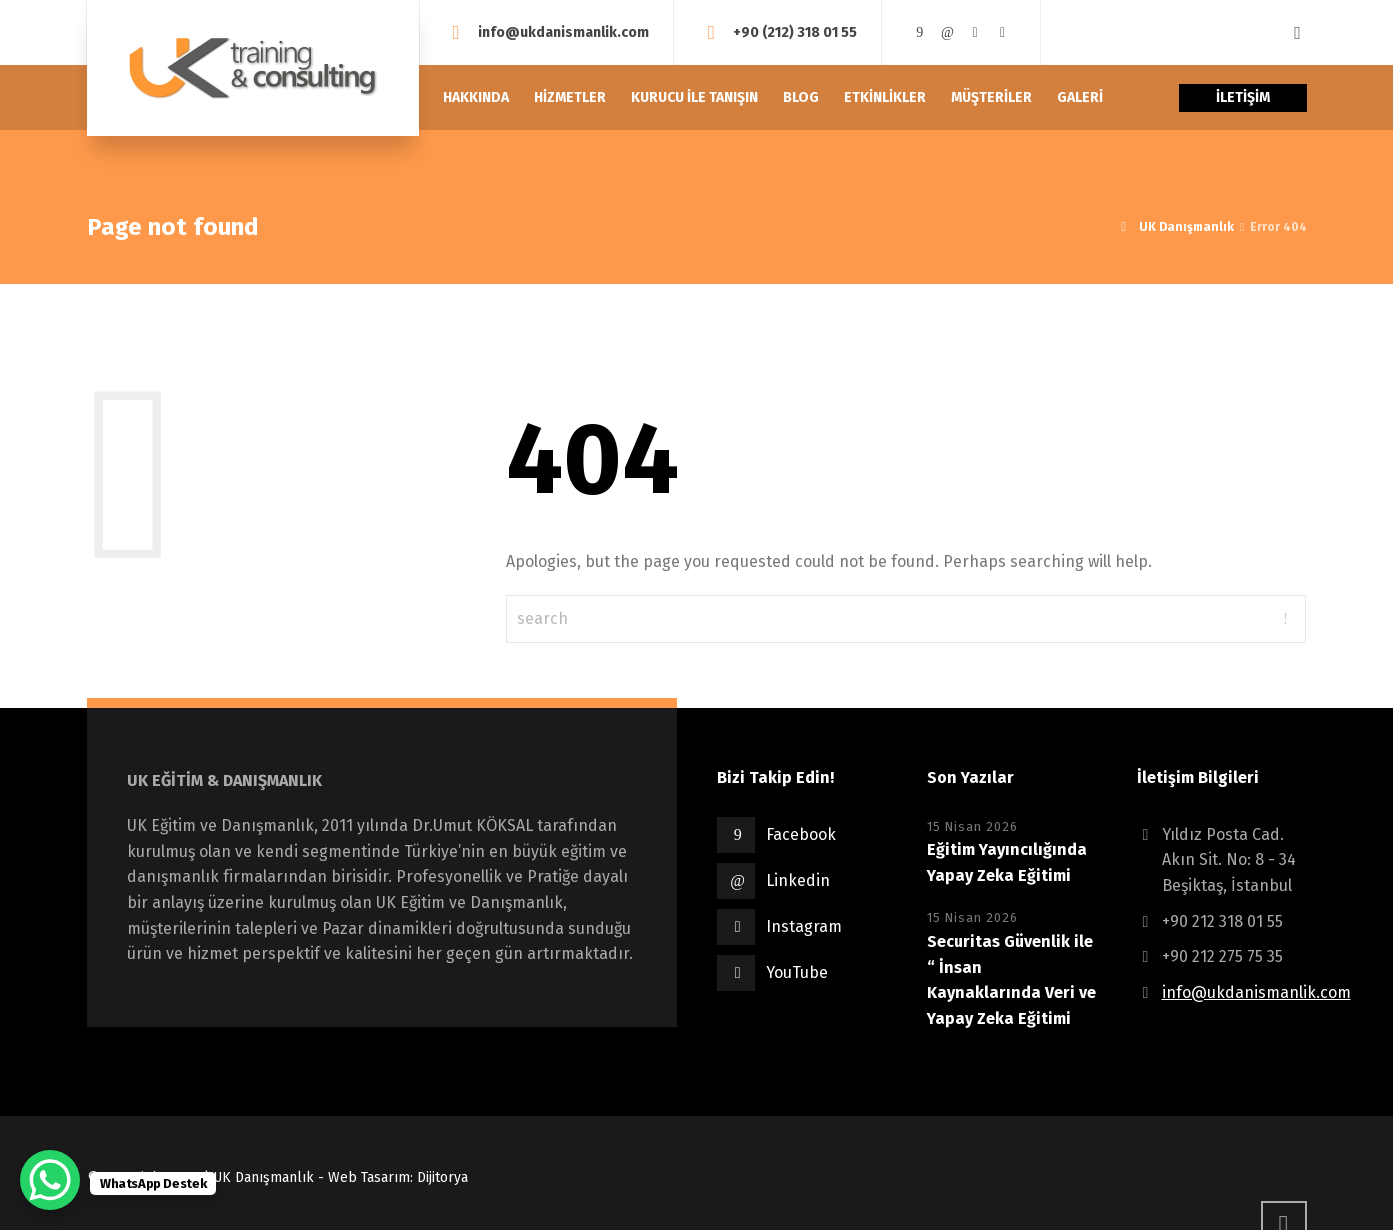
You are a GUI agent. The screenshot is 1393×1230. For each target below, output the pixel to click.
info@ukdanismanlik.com (563, 31)
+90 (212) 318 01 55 (795, 31)
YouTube (797, 972)
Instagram (804, 926)
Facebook (801, 834)
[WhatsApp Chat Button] (50, 1180)
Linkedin (798, 880)
